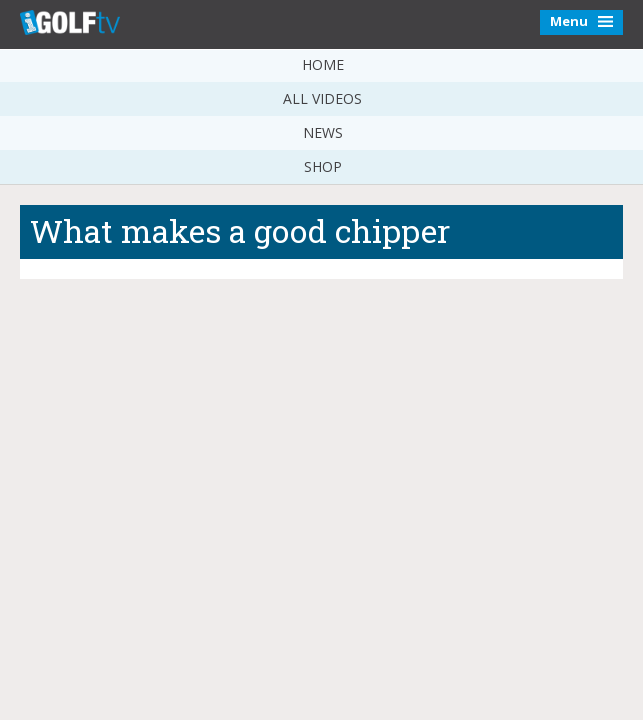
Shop (323, 166)
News (323, 132)
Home (323, 64)
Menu (581, 21)
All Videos (322, 98)
